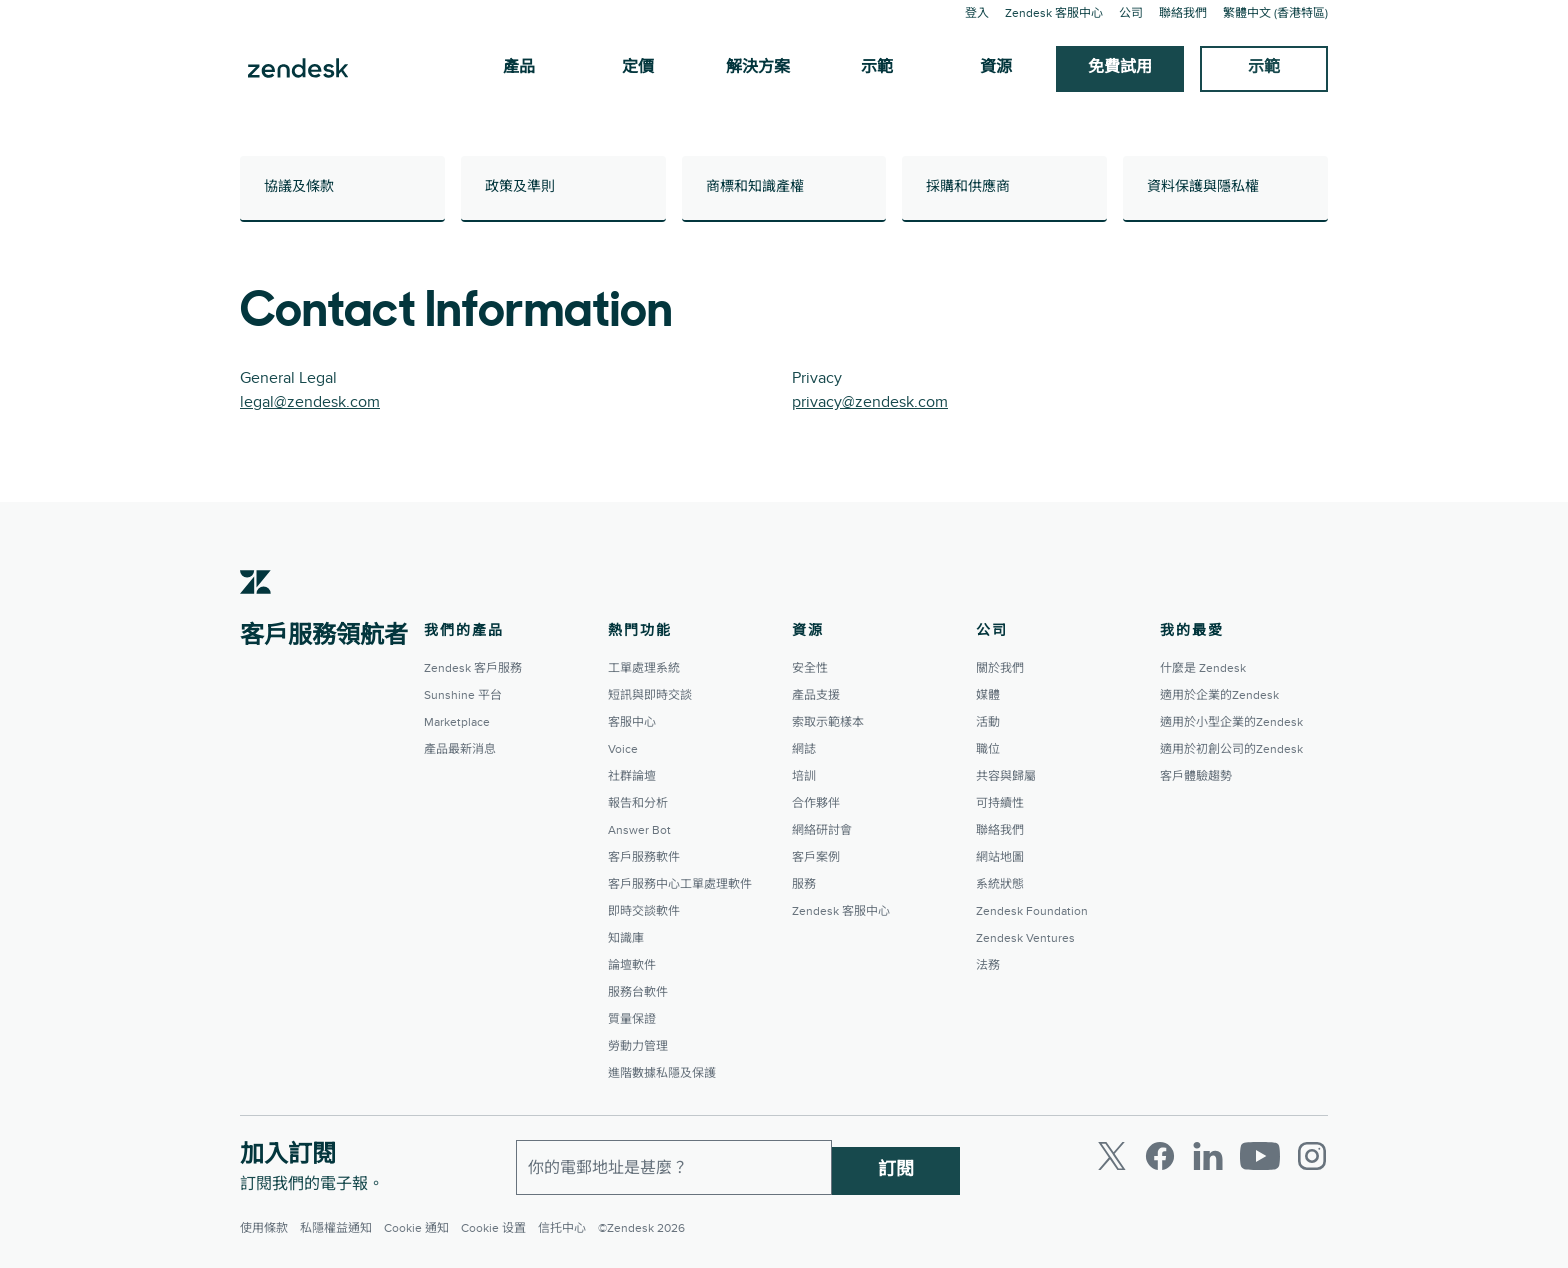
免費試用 (1120, 68)
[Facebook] (1160, 1156)
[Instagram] (1312, 1156)
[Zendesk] (256, 613)
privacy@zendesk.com (870, 402)
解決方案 (758, 68)
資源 (996, 68)
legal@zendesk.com (310, 402)
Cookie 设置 (493, 1228)
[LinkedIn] (1208, 1156)
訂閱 (896, 1163)
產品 (519, 68)
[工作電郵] (674, 1164)
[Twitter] (1112, 1156)
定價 (638, 68)
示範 (877, 68)
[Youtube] (1260, 1156)
